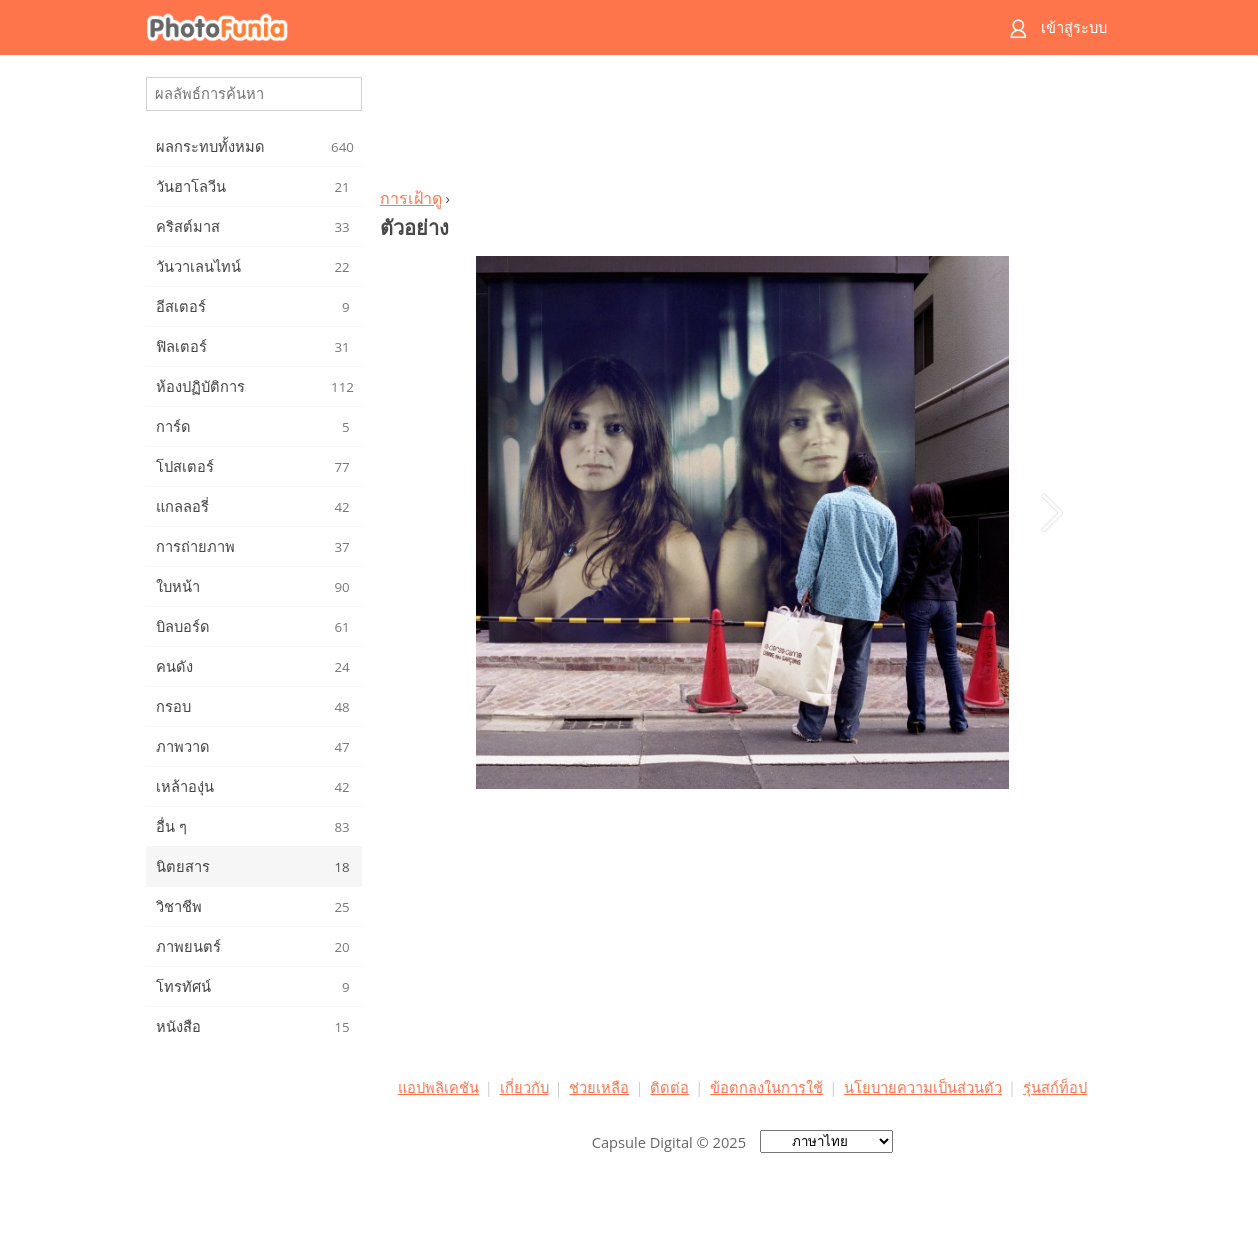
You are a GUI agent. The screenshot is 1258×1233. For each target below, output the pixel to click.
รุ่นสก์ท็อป (1055, 1087)
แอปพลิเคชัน (438, 1087)
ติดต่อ (669, 1087)
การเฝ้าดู (411, 198)
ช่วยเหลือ (599, 1087)
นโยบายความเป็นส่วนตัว (923, 1087)
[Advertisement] (742, 126)
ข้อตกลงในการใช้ (766, 1087)
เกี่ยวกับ (524, 1087)
